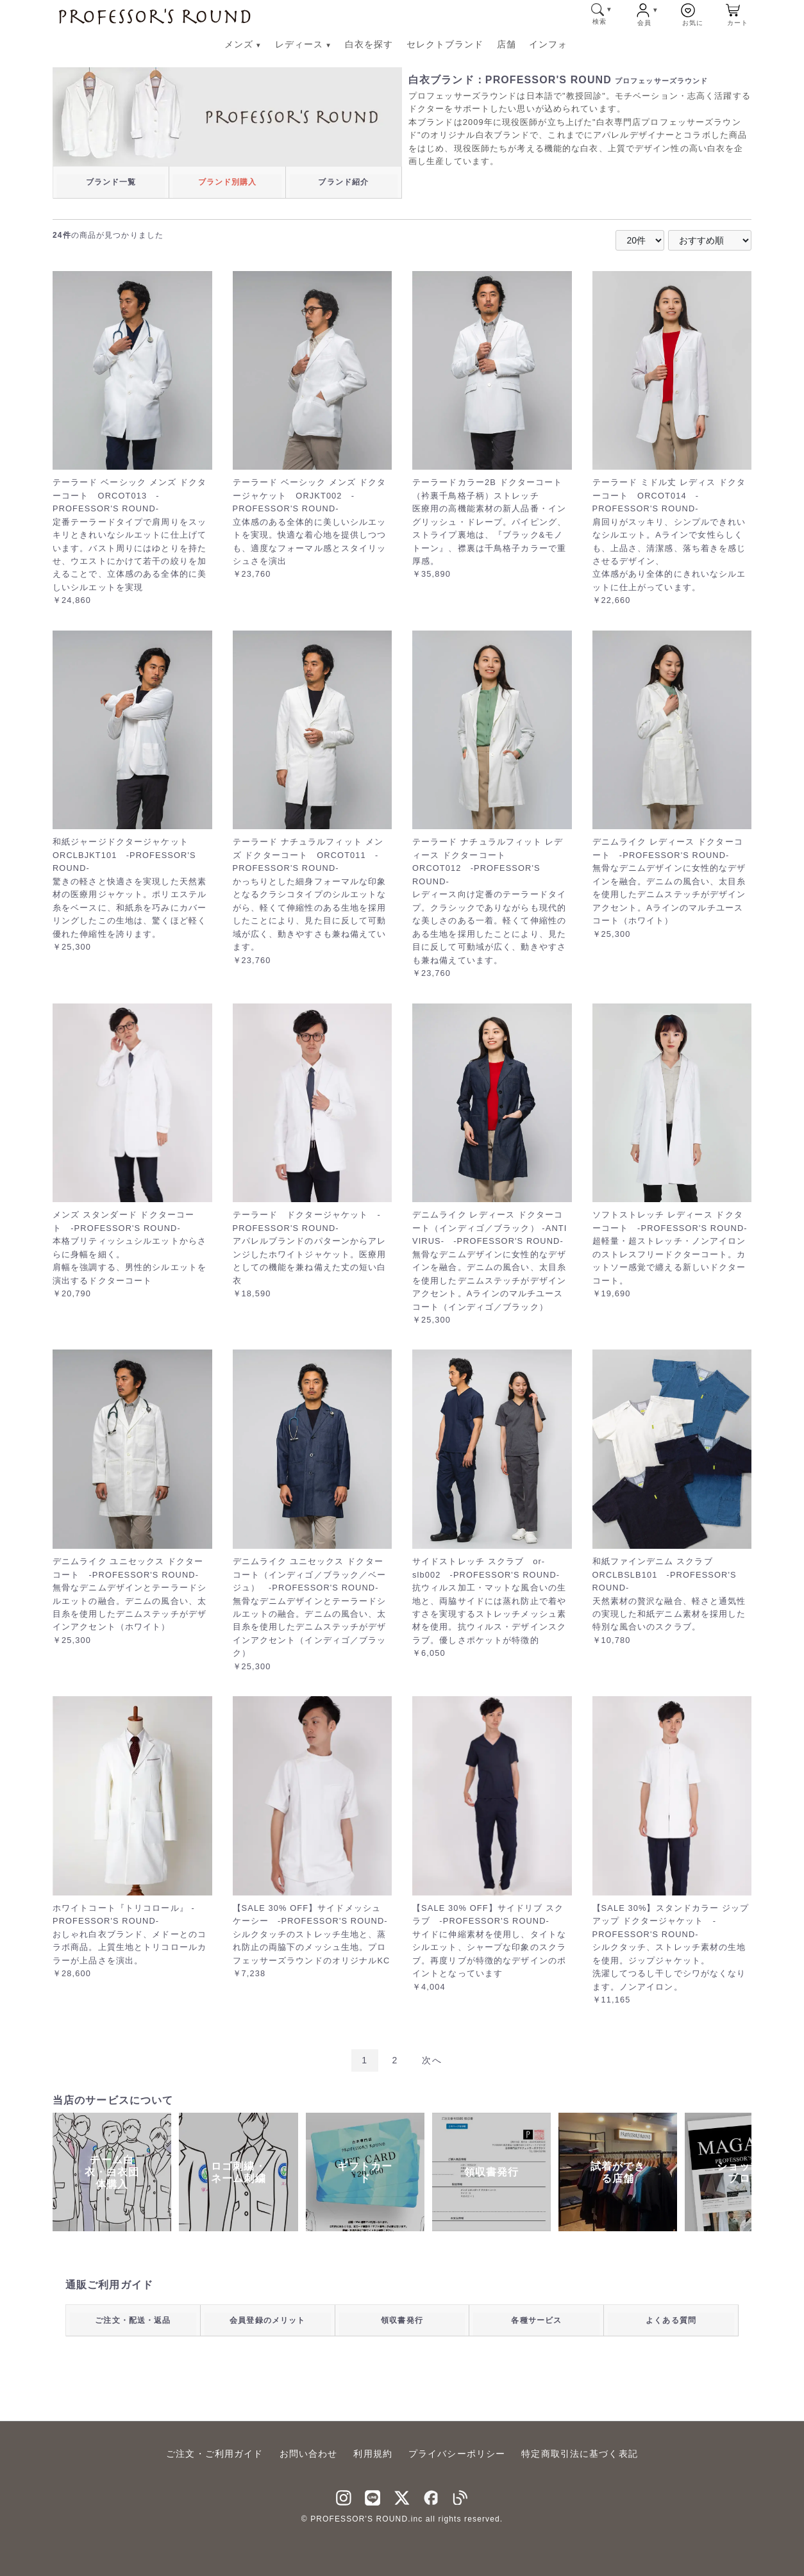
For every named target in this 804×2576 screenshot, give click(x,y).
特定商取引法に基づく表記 (579, 2453)
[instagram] (343, 2496)
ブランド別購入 (227, 182)
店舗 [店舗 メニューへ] (506, 44)
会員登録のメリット (267, 2320)
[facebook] (431, 2496)
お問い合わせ (309, 2453)
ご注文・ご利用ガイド (214, 2453)
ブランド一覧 (111, 182)
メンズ (243, 44)
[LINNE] (372, 2496)
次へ (431, 2060)
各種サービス (536, 2320)
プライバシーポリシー (456, 2453)
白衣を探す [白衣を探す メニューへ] (369, 44)
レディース (303, 44)
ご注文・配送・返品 (133, 2320)
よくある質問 (671, 2320)
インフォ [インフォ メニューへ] (548, 44)
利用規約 (372, 2453)
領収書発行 (402, 2320)
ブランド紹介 (343, 182)
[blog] (460, 2496)
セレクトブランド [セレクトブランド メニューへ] (445, 44)
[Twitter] (402, 2496)
